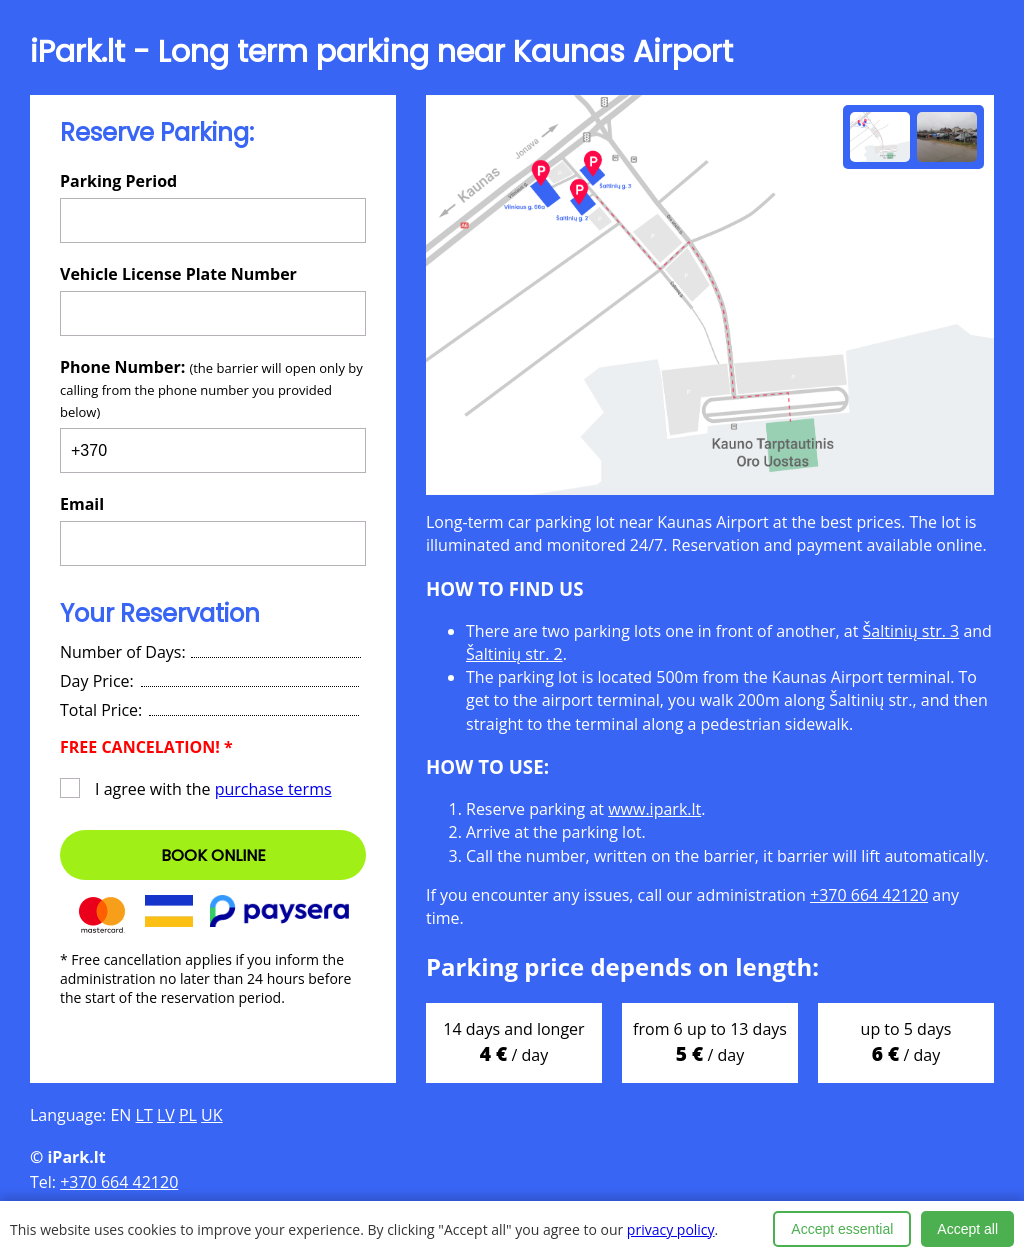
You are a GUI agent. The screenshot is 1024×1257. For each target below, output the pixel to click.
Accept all (967, 1229)
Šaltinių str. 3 (911, 631)
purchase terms (273, 789)
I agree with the (196, 789)
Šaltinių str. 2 (514, 654)
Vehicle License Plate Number (178, 274)
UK (211, 1115)
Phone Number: (211, 388)
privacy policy (671, 1229)
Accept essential (842, 1229)
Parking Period (118, 181)
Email (82, 504)
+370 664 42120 (869, 895)
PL (188, 1115)
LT (144, 1115)
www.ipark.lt (654, 809)
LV (166, 1115)
